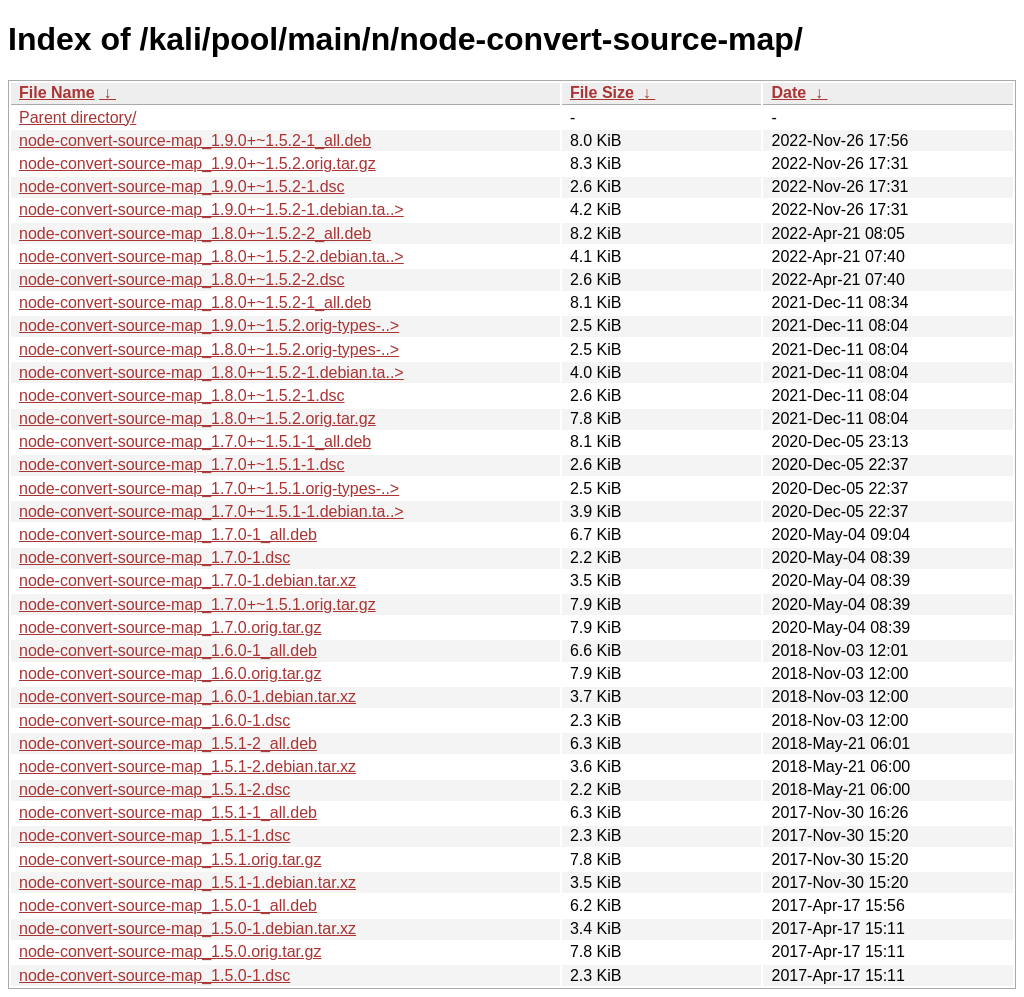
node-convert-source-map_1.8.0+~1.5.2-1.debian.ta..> (211, 372)
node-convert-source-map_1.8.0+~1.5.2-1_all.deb (195, 302)
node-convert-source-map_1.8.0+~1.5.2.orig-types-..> (209, 349)
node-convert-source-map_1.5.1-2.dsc (154, 789)
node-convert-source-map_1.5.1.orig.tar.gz (170, 859)
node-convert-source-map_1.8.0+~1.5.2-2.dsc (182, 279)
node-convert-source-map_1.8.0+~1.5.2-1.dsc (182, 395)
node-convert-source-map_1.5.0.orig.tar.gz (170, 951)
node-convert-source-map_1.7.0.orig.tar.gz (170, 627)
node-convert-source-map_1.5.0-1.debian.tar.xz (187, 928)
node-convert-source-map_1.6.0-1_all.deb (168, 650)
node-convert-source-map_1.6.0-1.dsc (154, 720)
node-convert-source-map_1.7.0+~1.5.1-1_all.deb (195, 441)
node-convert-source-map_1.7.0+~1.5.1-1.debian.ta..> (211, 511)
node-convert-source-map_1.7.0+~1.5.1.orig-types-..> (209, 488)
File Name (57, 92)
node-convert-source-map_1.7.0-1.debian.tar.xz (187, 580)
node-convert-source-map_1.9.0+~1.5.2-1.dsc (182, 186)
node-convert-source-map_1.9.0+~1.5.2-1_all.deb (195, 140)
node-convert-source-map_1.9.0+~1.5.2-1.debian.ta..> (211, 209)
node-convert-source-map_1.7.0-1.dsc (154, 557)
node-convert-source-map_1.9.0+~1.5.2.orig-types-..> (209, 325)
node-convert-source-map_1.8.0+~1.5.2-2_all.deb (195, 233)
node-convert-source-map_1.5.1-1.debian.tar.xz (187, 882)
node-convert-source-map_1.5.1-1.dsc (154, 835)
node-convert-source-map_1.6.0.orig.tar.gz (170, 673)
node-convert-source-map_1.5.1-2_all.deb (168, 743)
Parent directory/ (77, 117)
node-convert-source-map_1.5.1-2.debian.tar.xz (187, 766)
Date (788, 92)
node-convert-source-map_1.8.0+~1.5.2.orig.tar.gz (197, 418)
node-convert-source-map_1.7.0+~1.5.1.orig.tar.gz (197, 604)
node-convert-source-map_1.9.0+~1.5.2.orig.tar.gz (197, 163)
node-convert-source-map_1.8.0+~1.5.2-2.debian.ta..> (211, 256)
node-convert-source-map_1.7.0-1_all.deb (168, 534)
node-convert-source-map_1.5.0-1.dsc (154, 975)
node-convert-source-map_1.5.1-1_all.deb (168, 812)
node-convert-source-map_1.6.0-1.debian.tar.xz (187, 696)
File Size (602, 92)
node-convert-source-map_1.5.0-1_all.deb (168, 905)
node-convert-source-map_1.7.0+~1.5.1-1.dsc (182, 464)
